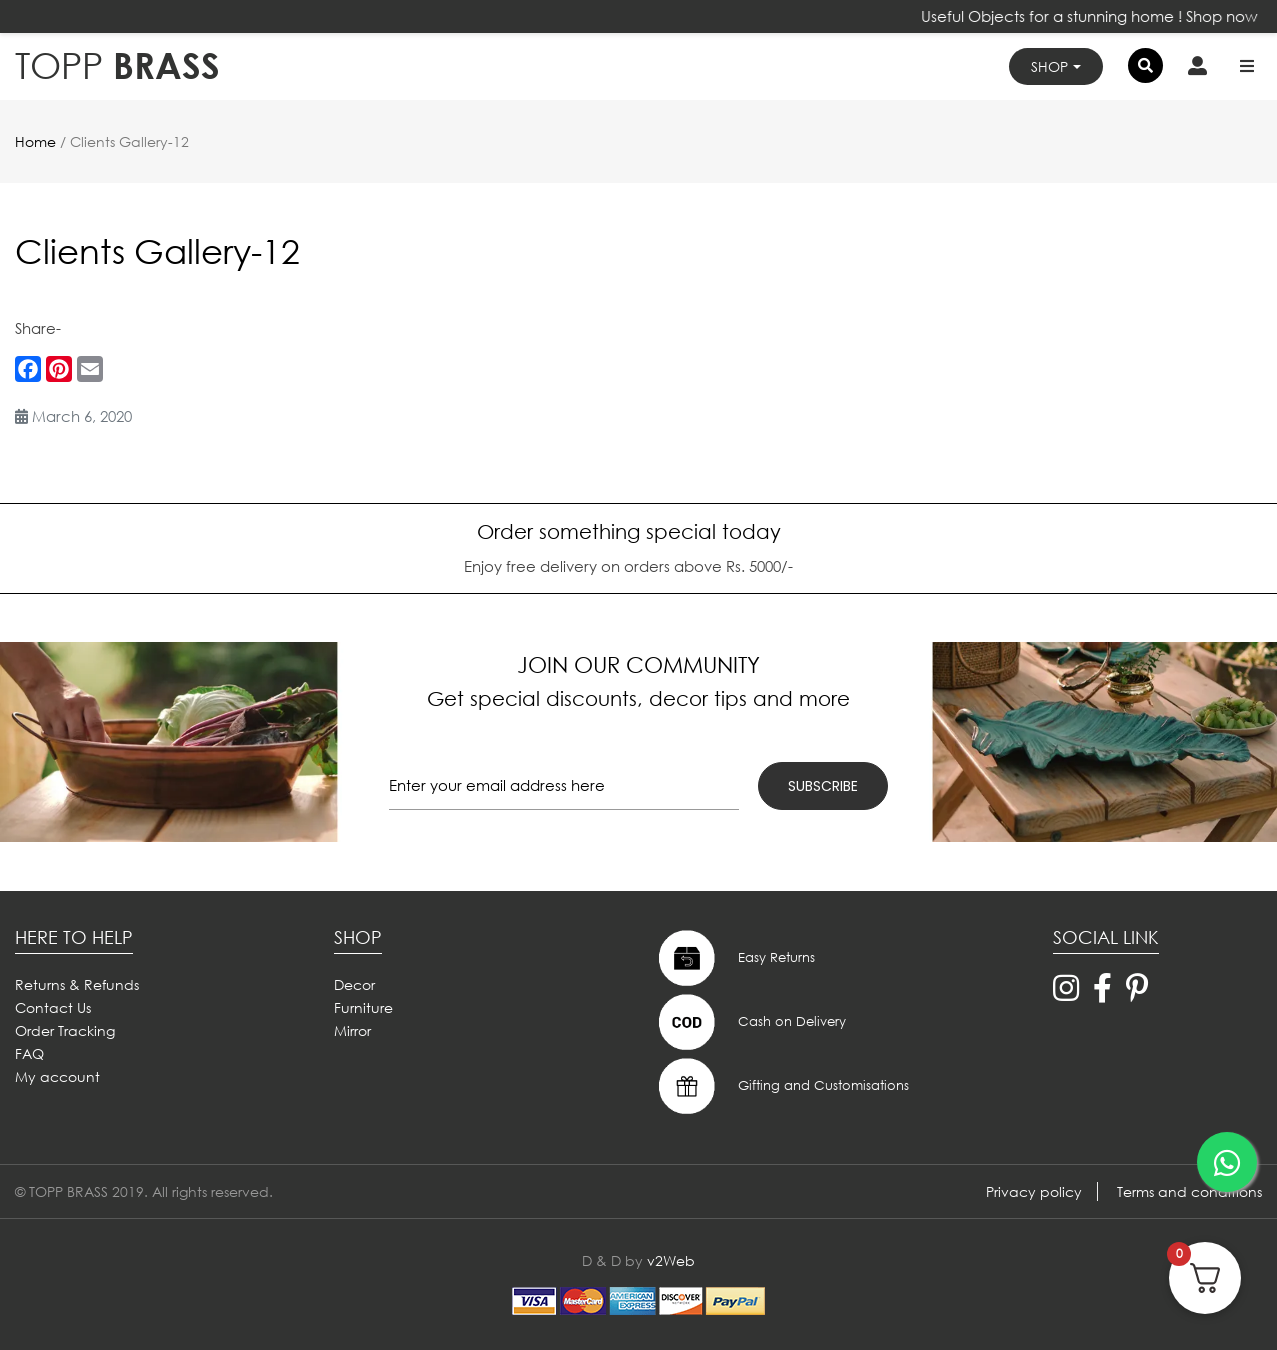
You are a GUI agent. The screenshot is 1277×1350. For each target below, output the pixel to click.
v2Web (671, 1260)
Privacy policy (1034, 1191)
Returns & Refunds (77, 984)
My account (57, 1076)
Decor (354, 984)
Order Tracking (65, 1030)
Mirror (352, 1030)
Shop (1049, 66)
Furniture (363, 1007)
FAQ (29, 1053)
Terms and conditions (1189, 1191)
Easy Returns (734, 958)
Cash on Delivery (750, 1022)
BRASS (117, 65)
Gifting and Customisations (781, 1086)
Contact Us (53, 1007)
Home (35, 141)
